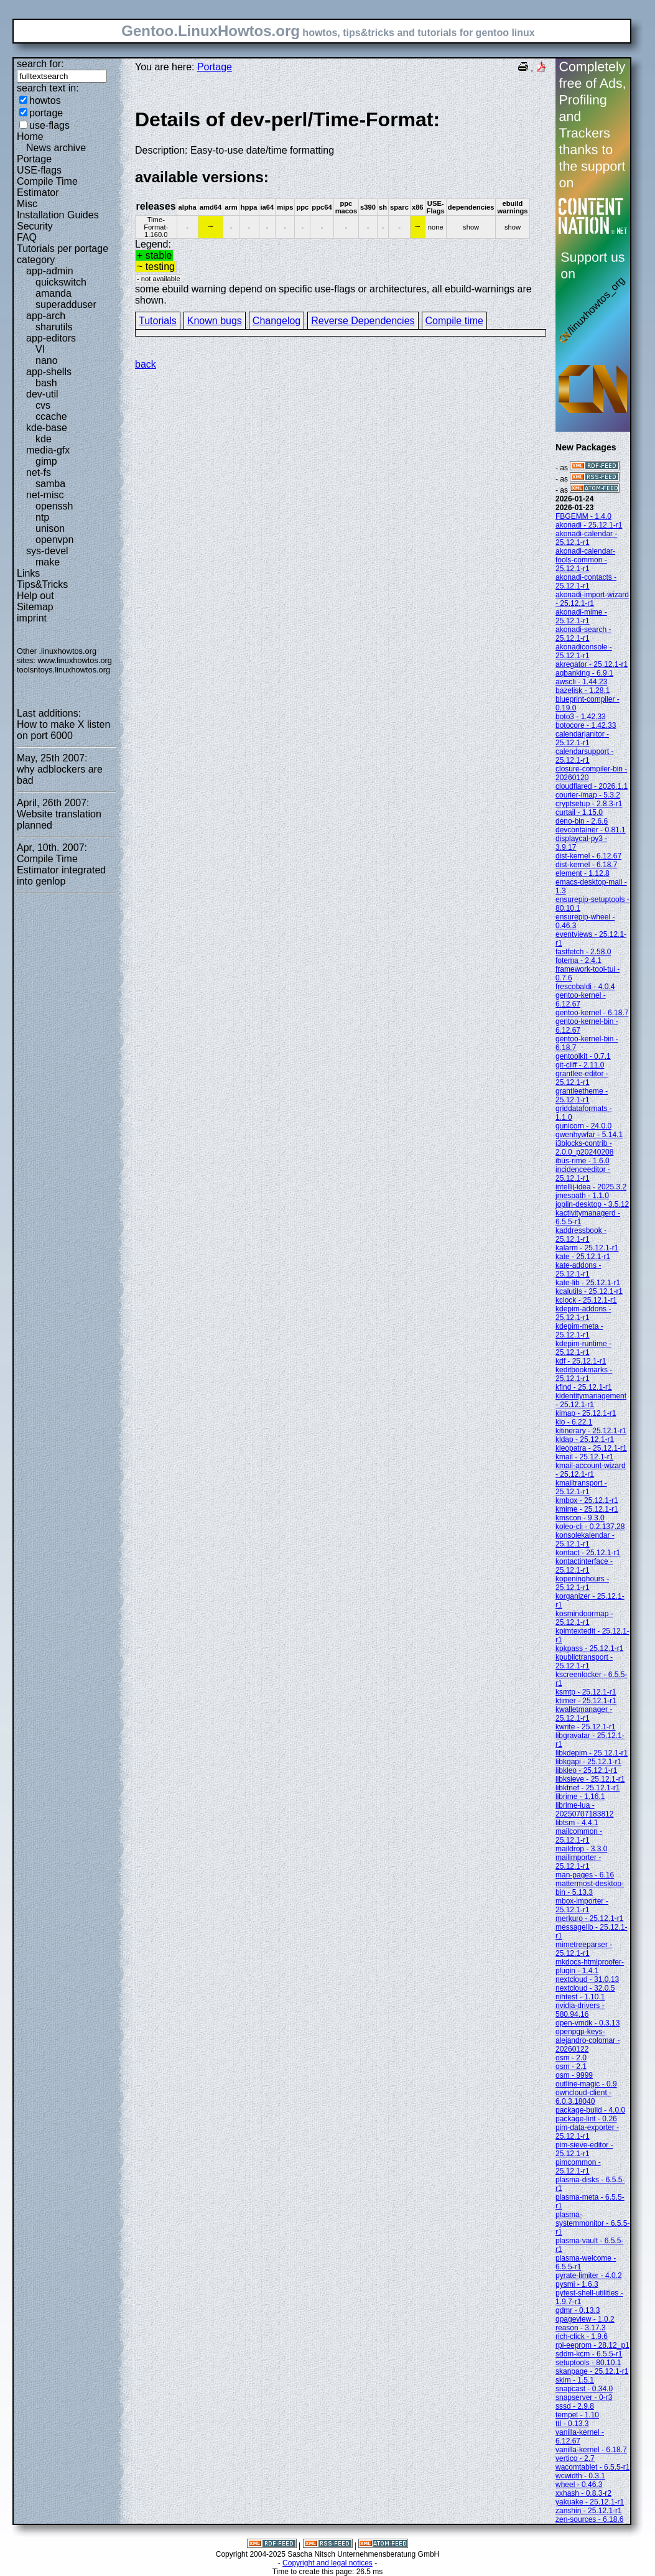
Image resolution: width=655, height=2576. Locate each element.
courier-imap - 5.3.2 (587, 795)
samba (50, 483)
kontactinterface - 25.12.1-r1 (584, 1565)
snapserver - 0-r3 (583, 2397)
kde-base (46, 427)
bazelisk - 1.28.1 (582, 690)
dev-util (42, 394)
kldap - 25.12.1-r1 (584, 1439)
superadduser (65, 304)
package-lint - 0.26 (586, 2118)
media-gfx (48, 450)
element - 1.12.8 (582, 873)
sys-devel (47, 551)
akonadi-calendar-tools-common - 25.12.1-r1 (585, 560)
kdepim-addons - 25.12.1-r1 (583, 1313)
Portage (34, 159)
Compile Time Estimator (47, 187)
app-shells (49, 371)
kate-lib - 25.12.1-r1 (587, 1282)
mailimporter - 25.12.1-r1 (578, 1862)
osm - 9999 (574, 2075)
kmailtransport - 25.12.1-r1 (581, 1487)
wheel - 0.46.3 (578, 2484)
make (47, 562)
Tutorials (158, 320)
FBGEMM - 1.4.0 (583, 516)
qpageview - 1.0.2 (585, 2319)
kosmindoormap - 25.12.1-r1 (584, 1618)
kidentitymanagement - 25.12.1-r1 (590, 1400)
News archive (56, 147)
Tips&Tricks (42, 584)
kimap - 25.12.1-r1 (585, 1413)
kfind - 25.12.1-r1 (583, 1387)
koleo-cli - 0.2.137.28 (590, 1526)
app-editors (51, 338)
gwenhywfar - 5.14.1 (589, 1134)
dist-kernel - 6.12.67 (588, 856)
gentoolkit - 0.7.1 (583, 1056)
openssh (54, 506)
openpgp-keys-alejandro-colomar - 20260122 (587, 2040)
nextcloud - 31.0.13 (587, 1979)
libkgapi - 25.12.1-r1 (588, 1761)
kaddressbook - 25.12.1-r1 (580, 1235)
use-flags (49, 125)
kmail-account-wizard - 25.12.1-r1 (590, 1470)
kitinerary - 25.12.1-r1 (590, 1430)
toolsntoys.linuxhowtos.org (63, 669)
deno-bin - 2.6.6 (581, 821)
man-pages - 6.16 (584, 1875)
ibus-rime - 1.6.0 (582, 1160)
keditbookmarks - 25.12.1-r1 (583, 1374)
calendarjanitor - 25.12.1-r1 (582, 738)
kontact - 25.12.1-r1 (587, 1552)
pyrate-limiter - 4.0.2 (588, 2275)
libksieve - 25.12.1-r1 (590, 1779)
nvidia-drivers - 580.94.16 (580, 2010)
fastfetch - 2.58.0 (583, 951)
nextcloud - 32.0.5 (585, 1988)
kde (43, 439)
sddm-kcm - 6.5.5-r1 (588, 2354)
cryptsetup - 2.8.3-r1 (588, 803)
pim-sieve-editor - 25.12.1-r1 (584, 2149)
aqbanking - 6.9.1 (584, 673)
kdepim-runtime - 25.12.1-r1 (583, 1348)
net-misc (44, 495)
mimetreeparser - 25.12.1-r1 (583, 1949)
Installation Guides (58, 215)
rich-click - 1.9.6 (581, 2336)
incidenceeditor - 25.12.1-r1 (582, 1174)
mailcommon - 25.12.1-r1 (578, 1835)
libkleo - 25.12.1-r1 (586, 1770)
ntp (42, 517)
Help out (35, 595)
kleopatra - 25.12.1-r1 (591, 1448)
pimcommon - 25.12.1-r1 (578, 2166)
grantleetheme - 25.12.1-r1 (581, 1095)
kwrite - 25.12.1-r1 (585, 1727)
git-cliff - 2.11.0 (579, 1065)
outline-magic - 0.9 (586, 2084)
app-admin (49, 271)
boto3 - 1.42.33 (580, 716)
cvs (42, 405)
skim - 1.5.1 (574, 2380)
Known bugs (214, 320)
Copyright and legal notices (327, 2563)
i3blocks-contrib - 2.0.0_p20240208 (584, 1147)
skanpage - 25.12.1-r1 (591, 2371)
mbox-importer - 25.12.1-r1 (581, 1905)
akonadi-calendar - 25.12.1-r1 (586, 538)
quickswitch (60, 282)
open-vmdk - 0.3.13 (587, 2023)
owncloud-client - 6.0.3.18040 (583, 2097)
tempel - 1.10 (577, 2415)
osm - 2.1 (571, 2066)
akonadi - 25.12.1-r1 (588, 525)
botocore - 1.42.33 (585, 725)
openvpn (54, 539)
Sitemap (35, 607)
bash (46, 383)
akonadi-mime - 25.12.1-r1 (581, 616)
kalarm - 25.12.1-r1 (586, 1248)
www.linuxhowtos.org (74, 660)
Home (30, 136)
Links (28, 573)
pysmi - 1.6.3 (576, 2284)
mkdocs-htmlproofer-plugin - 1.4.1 (589, 1966)
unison (50, 528)
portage (46, 113)
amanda (53, 293)
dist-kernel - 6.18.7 (586, 864)
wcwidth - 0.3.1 (580, 2475)
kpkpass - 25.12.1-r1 (589, 1648)
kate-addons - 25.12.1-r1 (578, 1269)
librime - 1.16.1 (580, 1796)
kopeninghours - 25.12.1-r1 (582, 1583)
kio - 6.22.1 (573, 1422)
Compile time (454, 320)
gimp (46, 461)
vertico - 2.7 (575, 2458)
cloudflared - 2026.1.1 (591, 786)
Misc (27, 203)
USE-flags (39, 170)
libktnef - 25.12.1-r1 (587, 1787)
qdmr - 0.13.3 (577, 2310)
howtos (45, 100)
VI (40, 349)
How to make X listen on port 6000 (63, 730)
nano (46, 360)
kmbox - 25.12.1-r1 (586, 1500)
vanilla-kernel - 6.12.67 (579, 2436)
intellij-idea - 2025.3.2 (590, 1187)
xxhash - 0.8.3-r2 (583, 2493)
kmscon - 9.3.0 (580, 1518)
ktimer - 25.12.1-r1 (585, 1700)
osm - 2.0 (571, 2057)
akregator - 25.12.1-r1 (591, 664)
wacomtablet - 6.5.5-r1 (592, 2467)
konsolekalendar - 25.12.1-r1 (585, 1539)
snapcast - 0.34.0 (584, 2388)
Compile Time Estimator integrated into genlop (61, 869)
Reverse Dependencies (362, 320)
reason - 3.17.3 (580, 2327)
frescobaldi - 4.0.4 (585, 986)
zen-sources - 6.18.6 (589, 2519)
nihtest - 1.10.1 (580, 1996)
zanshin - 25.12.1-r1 (588, 2510)
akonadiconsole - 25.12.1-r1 (583, 651)
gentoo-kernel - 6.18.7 (591, 1012)
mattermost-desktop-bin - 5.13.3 (589, 1888)
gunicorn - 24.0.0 (583, 1126)
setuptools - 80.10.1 (588, 2362)
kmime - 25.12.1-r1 (586, 1509)
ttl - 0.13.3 (571, 2423)
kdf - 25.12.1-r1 (580, 1361)
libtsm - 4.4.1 (576, 1822)
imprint (32, 618)
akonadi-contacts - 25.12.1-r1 (585, 581)
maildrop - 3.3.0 (581, 1848)
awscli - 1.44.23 (581, 681)
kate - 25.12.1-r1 (582, 1256)
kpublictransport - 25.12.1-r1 (584, 1661)
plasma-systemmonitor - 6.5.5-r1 (592, 2223)
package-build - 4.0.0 (590, 2110)
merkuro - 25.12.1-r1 (589, 1918)
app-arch (45, 315)
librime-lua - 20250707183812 (584, 1809)
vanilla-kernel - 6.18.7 (591, 2449)
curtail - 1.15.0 (579, 812)
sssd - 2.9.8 (574, 2406)
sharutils (54, 327)
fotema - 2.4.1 (578, 960)
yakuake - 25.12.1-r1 (589, 2502)
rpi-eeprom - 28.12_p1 (592, 2345)
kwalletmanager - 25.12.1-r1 (583, 1714)
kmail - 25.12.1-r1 (584, 1457)
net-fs (38, 472)
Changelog (276, 320)
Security (35, 226)
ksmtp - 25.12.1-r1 (585, 1692)
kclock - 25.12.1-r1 (586, 1300)
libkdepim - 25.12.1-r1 (591, 1753)
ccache (51, 416)
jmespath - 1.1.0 (582, 1195)
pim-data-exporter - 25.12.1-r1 (587, 2132)
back (145, 364)
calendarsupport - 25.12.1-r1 (584, 756)
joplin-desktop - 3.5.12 (592, 1204)
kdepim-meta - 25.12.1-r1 (579, 1330)
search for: (40, 63)
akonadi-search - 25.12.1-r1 (583, 634)
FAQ (27, 237)
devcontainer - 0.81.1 (590, 829)
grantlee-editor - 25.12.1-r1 (581, 1078)
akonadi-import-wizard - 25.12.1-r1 (592, 599)
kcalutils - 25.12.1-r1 (589, 1291)
